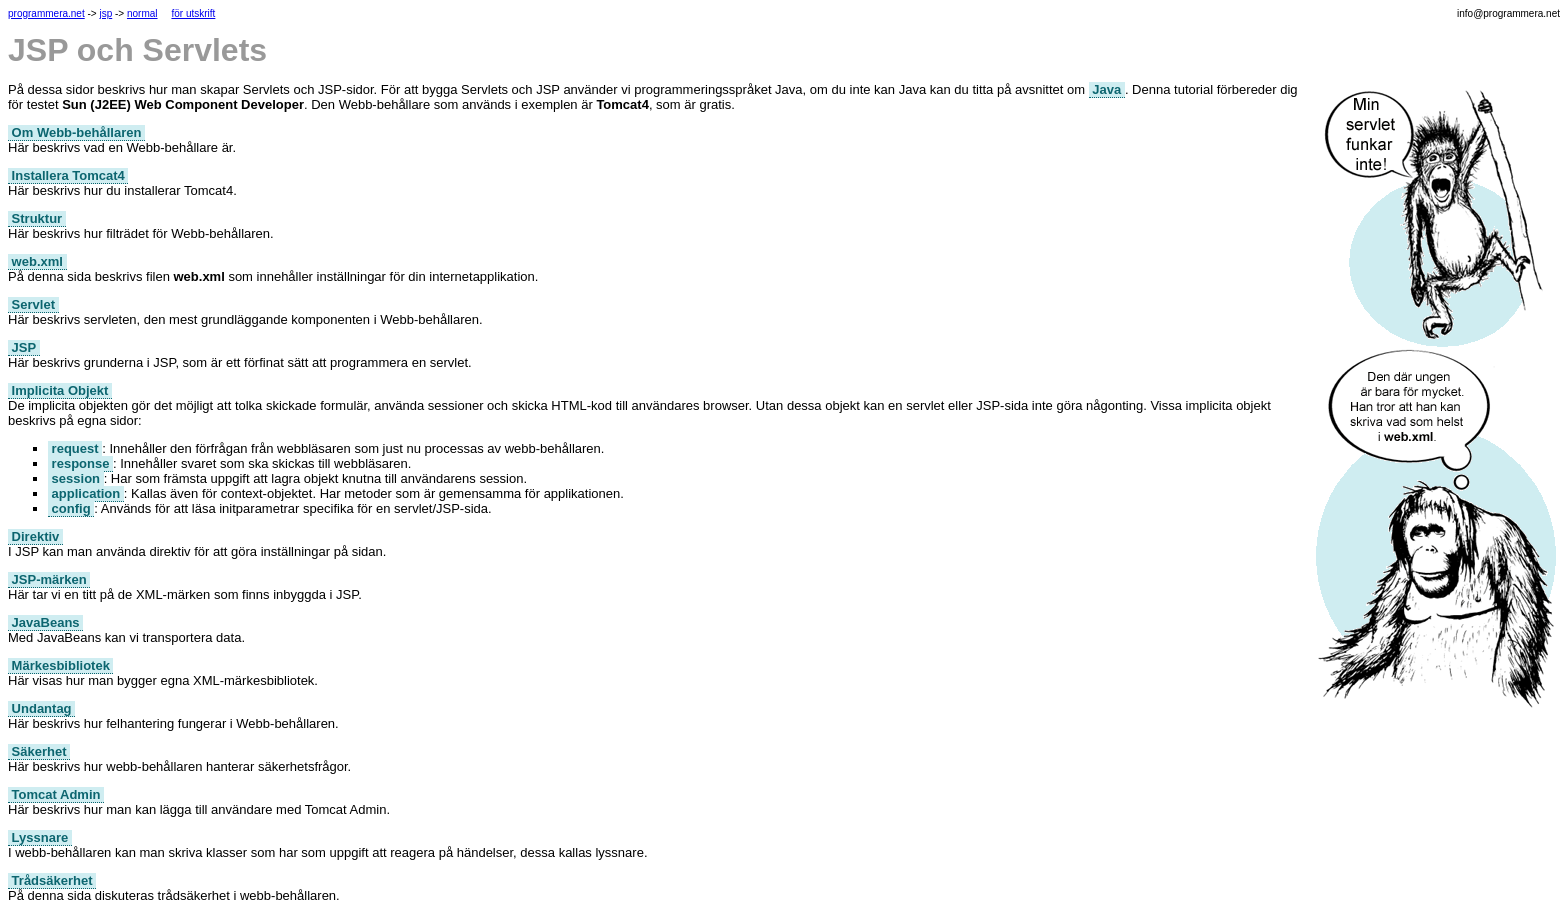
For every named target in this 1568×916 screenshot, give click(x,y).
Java (1107, 89)
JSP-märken (49, 579)
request (75, 448)
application (86, 493)
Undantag (41, 708)
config (71, 508)
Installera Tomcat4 (68, 175)
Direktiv (35, 536)
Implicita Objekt (60, 390)
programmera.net (46, 13)
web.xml (37, 261)
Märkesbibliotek (60, 665)
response (80, 463)
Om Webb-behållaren (76, 132)
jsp (105, 13)
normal (142, 13)
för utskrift (193, 13)
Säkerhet (39, 751)
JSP (24, 347)
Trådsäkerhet (52, 880)
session (76, 478)
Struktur (37, 218)
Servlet (33, 304)
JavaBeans (45, 622)
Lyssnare (40, 837)
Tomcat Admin (56, 794)
